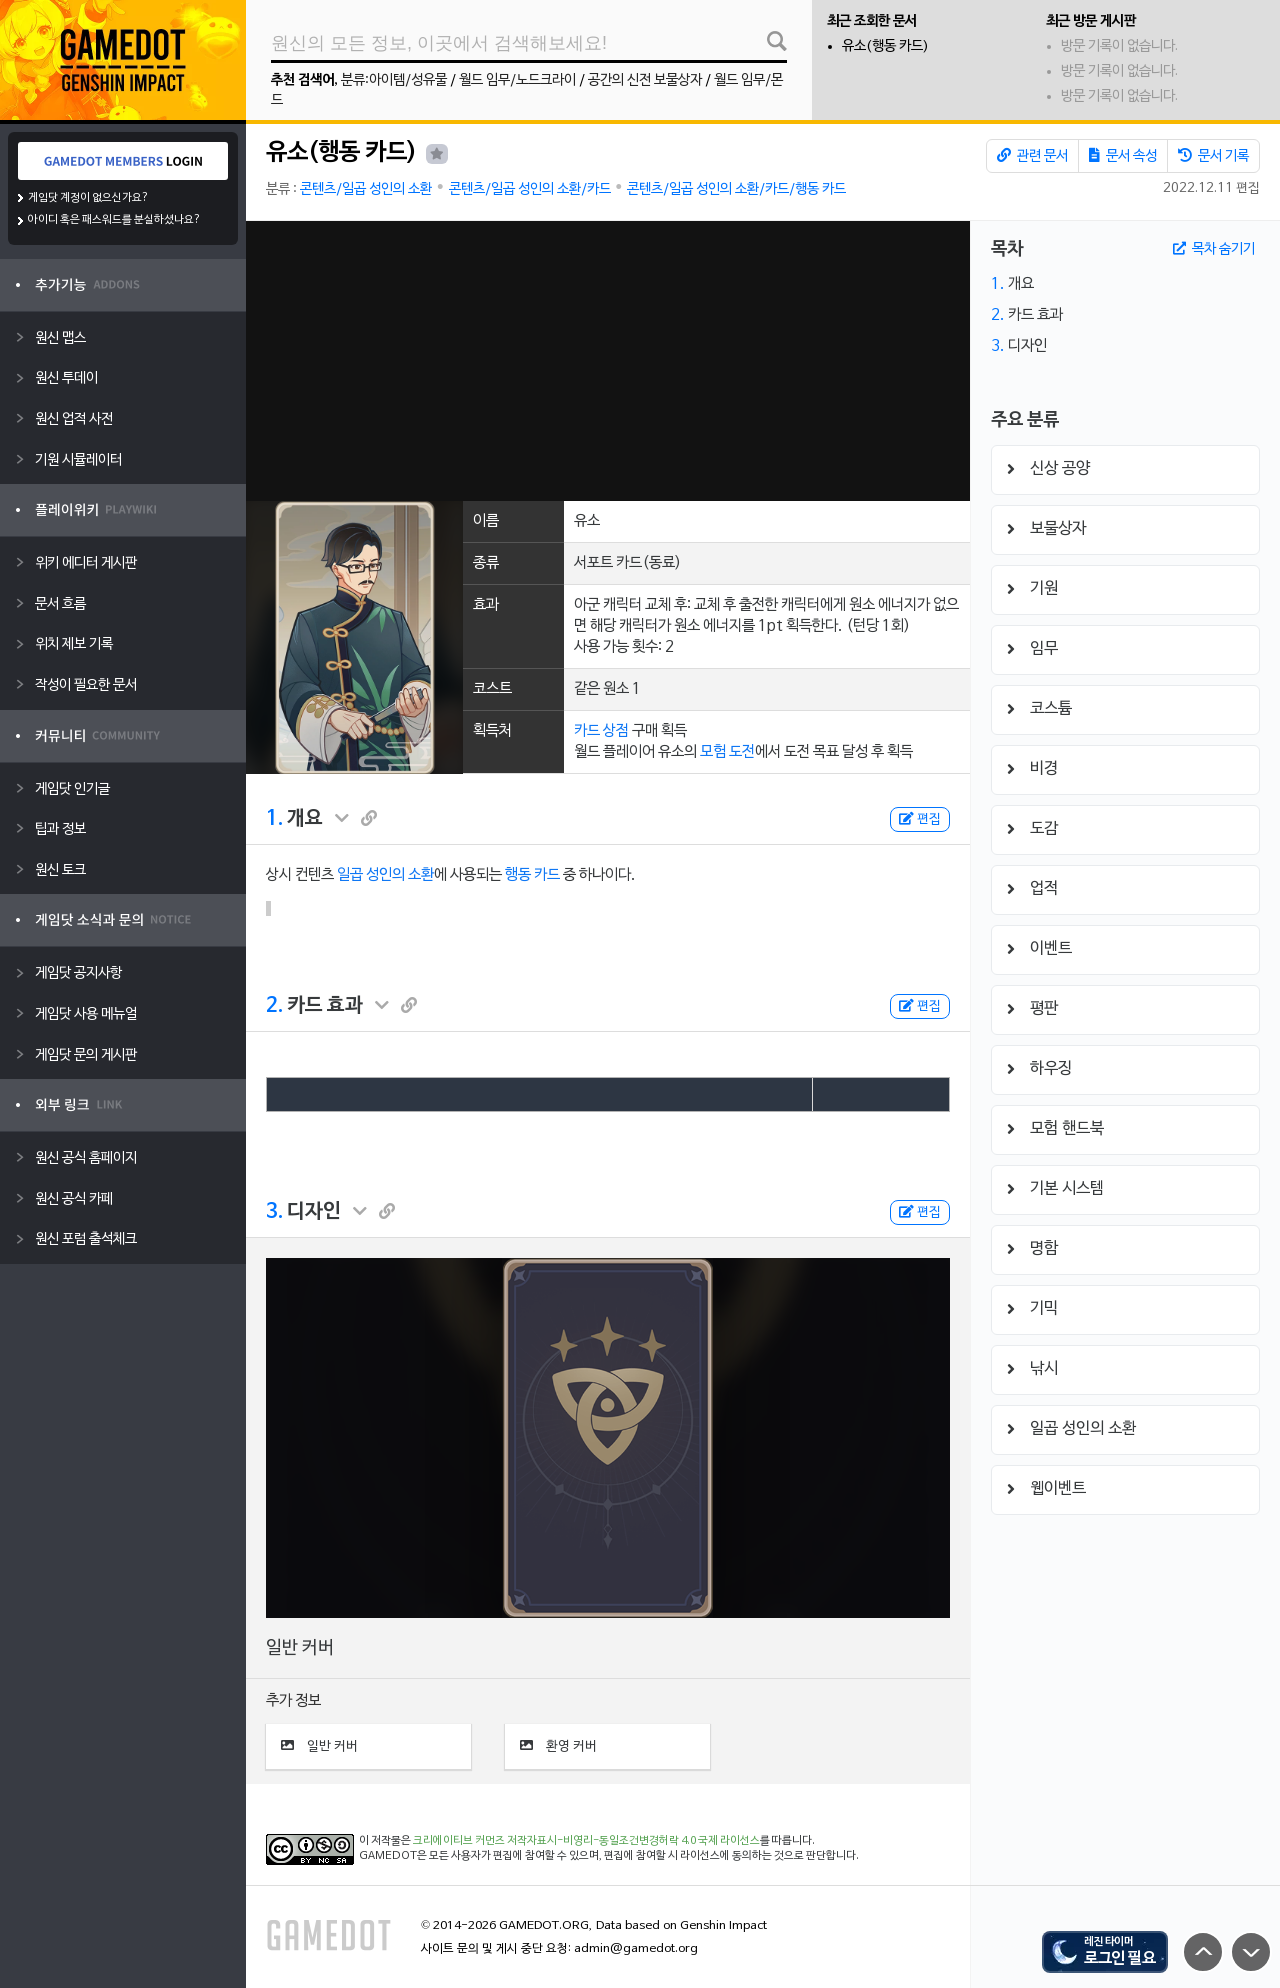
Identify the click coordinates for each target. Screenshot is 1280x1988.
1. (274, 819)
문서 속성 (1123, 156)
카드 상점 (601, 731)
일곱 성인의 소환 (385, 875)
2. (274, 1006)
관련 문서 (1032, 156)
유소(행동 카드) (885, 46)
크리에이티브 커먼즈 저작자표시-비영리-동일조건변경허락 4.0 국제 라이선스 (586, 1841)
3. (274, 1212)
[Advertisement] (608, 361)
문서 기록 (1213, 156)
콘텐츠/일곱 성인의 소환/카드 (530, 189)
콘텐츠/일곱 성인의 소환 (366, 189)
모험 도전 (727, 752)
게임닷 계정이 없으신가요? (88, 198)
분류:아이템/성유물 (394, 80)
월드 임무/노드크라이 (517, 80)
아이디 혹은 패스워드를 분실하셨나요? (114, 220)
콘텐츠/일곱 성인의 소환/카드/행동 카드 (736, 189)
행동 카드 (532, 875)
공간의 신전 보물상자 (645, 80)
